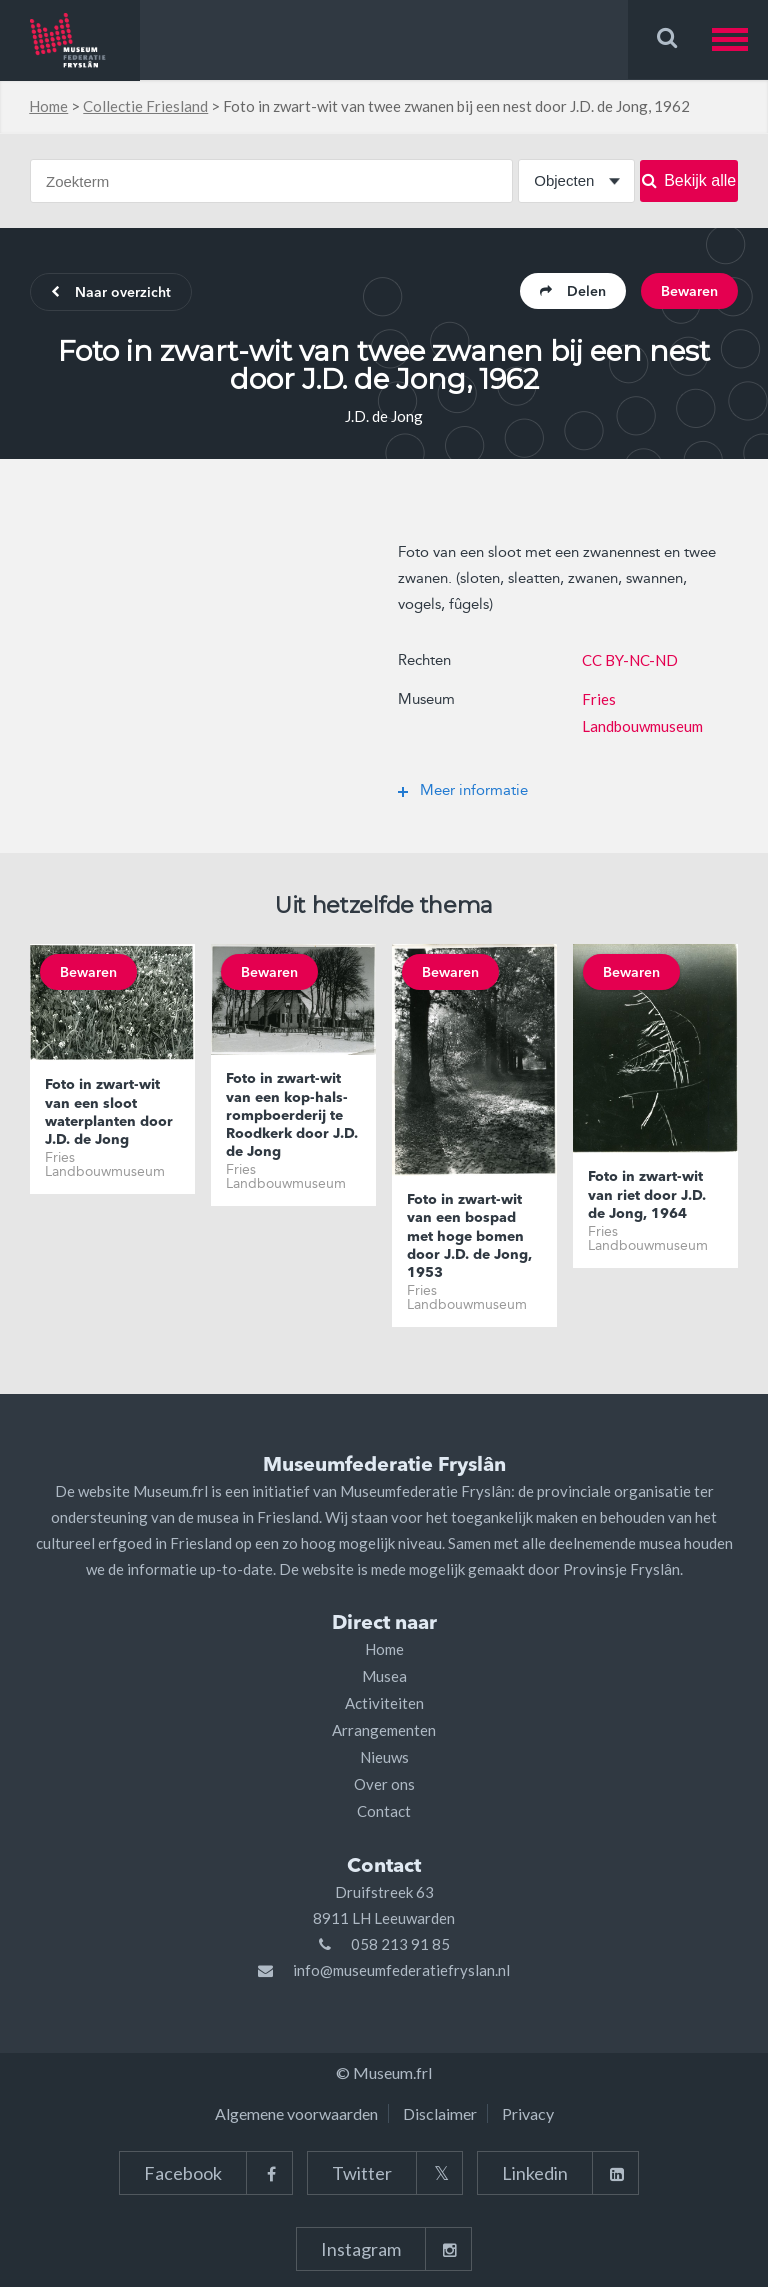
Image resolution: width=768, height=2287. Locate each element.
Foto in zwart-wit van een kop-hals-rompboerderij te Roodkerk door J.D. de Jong (292, 1115)
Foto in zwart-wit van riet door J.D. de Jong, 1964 (647, 1195)
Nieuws (384, 1757)
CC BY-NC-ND (630, 660)
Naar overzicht (111, 293)
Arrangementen (384, 1730)
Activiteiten (384, 1703)
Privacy (528, 2113)
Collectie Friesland (145, 106)
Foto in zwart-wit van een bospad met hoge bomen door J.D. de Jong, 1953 (469, 1236)
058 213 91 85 (400, 1944)
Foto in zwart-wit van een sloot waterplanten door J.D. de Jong (109, 1112)
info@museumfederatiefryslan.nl (401, 1970)
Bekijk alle (689, 180)
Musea (384, 1676)
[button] (740, 39)
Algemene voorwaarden (296, 2113)
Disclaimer (440, 2113)
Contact (384, 1811)
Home (48, 106)
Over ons (384, 1784)
